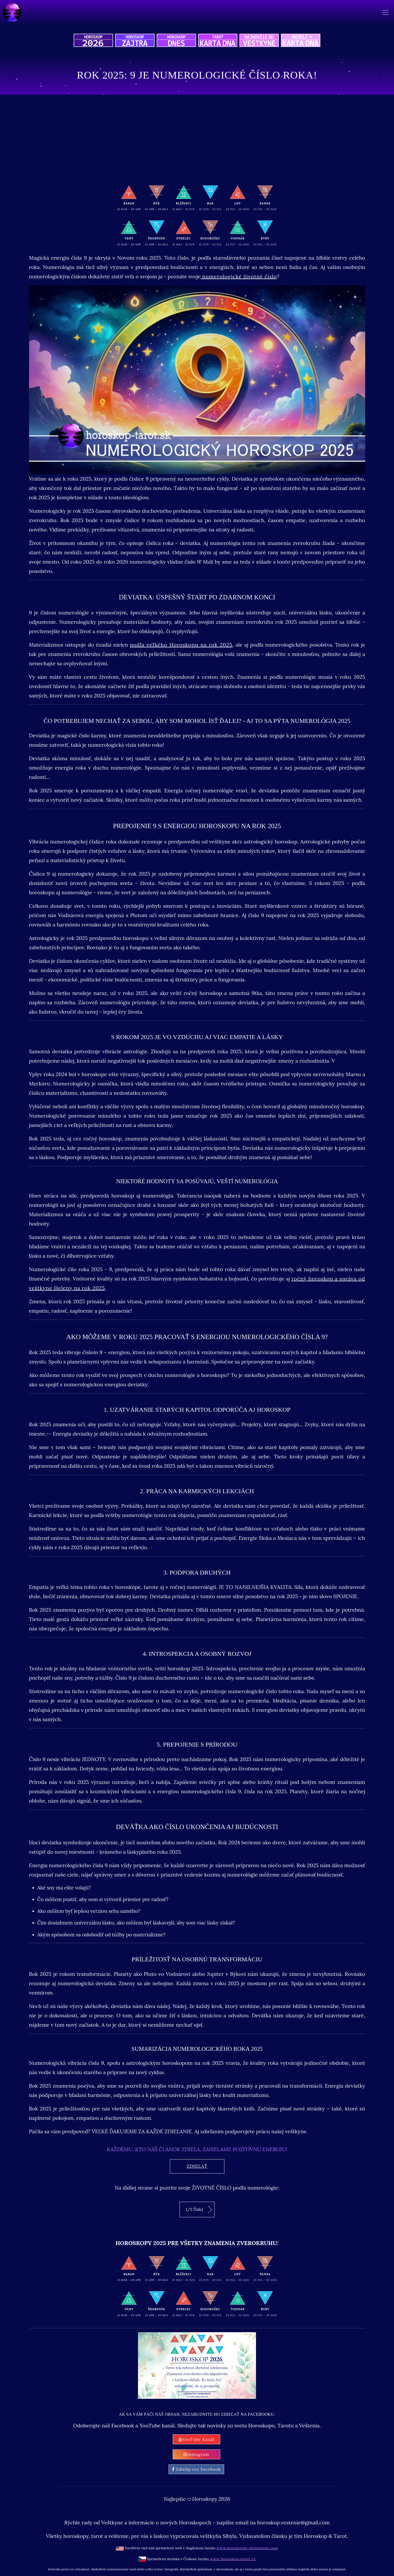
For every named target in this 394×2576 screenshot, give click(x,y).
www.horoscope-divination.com (247, 2548)
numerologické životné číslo (239, 276)
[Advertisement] (197, 138)
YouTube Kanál (196, 2439)
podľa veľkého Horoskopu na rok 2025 (181, 644)
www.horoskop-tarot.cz (232, 2559)
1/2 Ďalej (199, 2209)
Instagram (196, 2454)
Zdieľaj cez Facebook (196, 2469)
